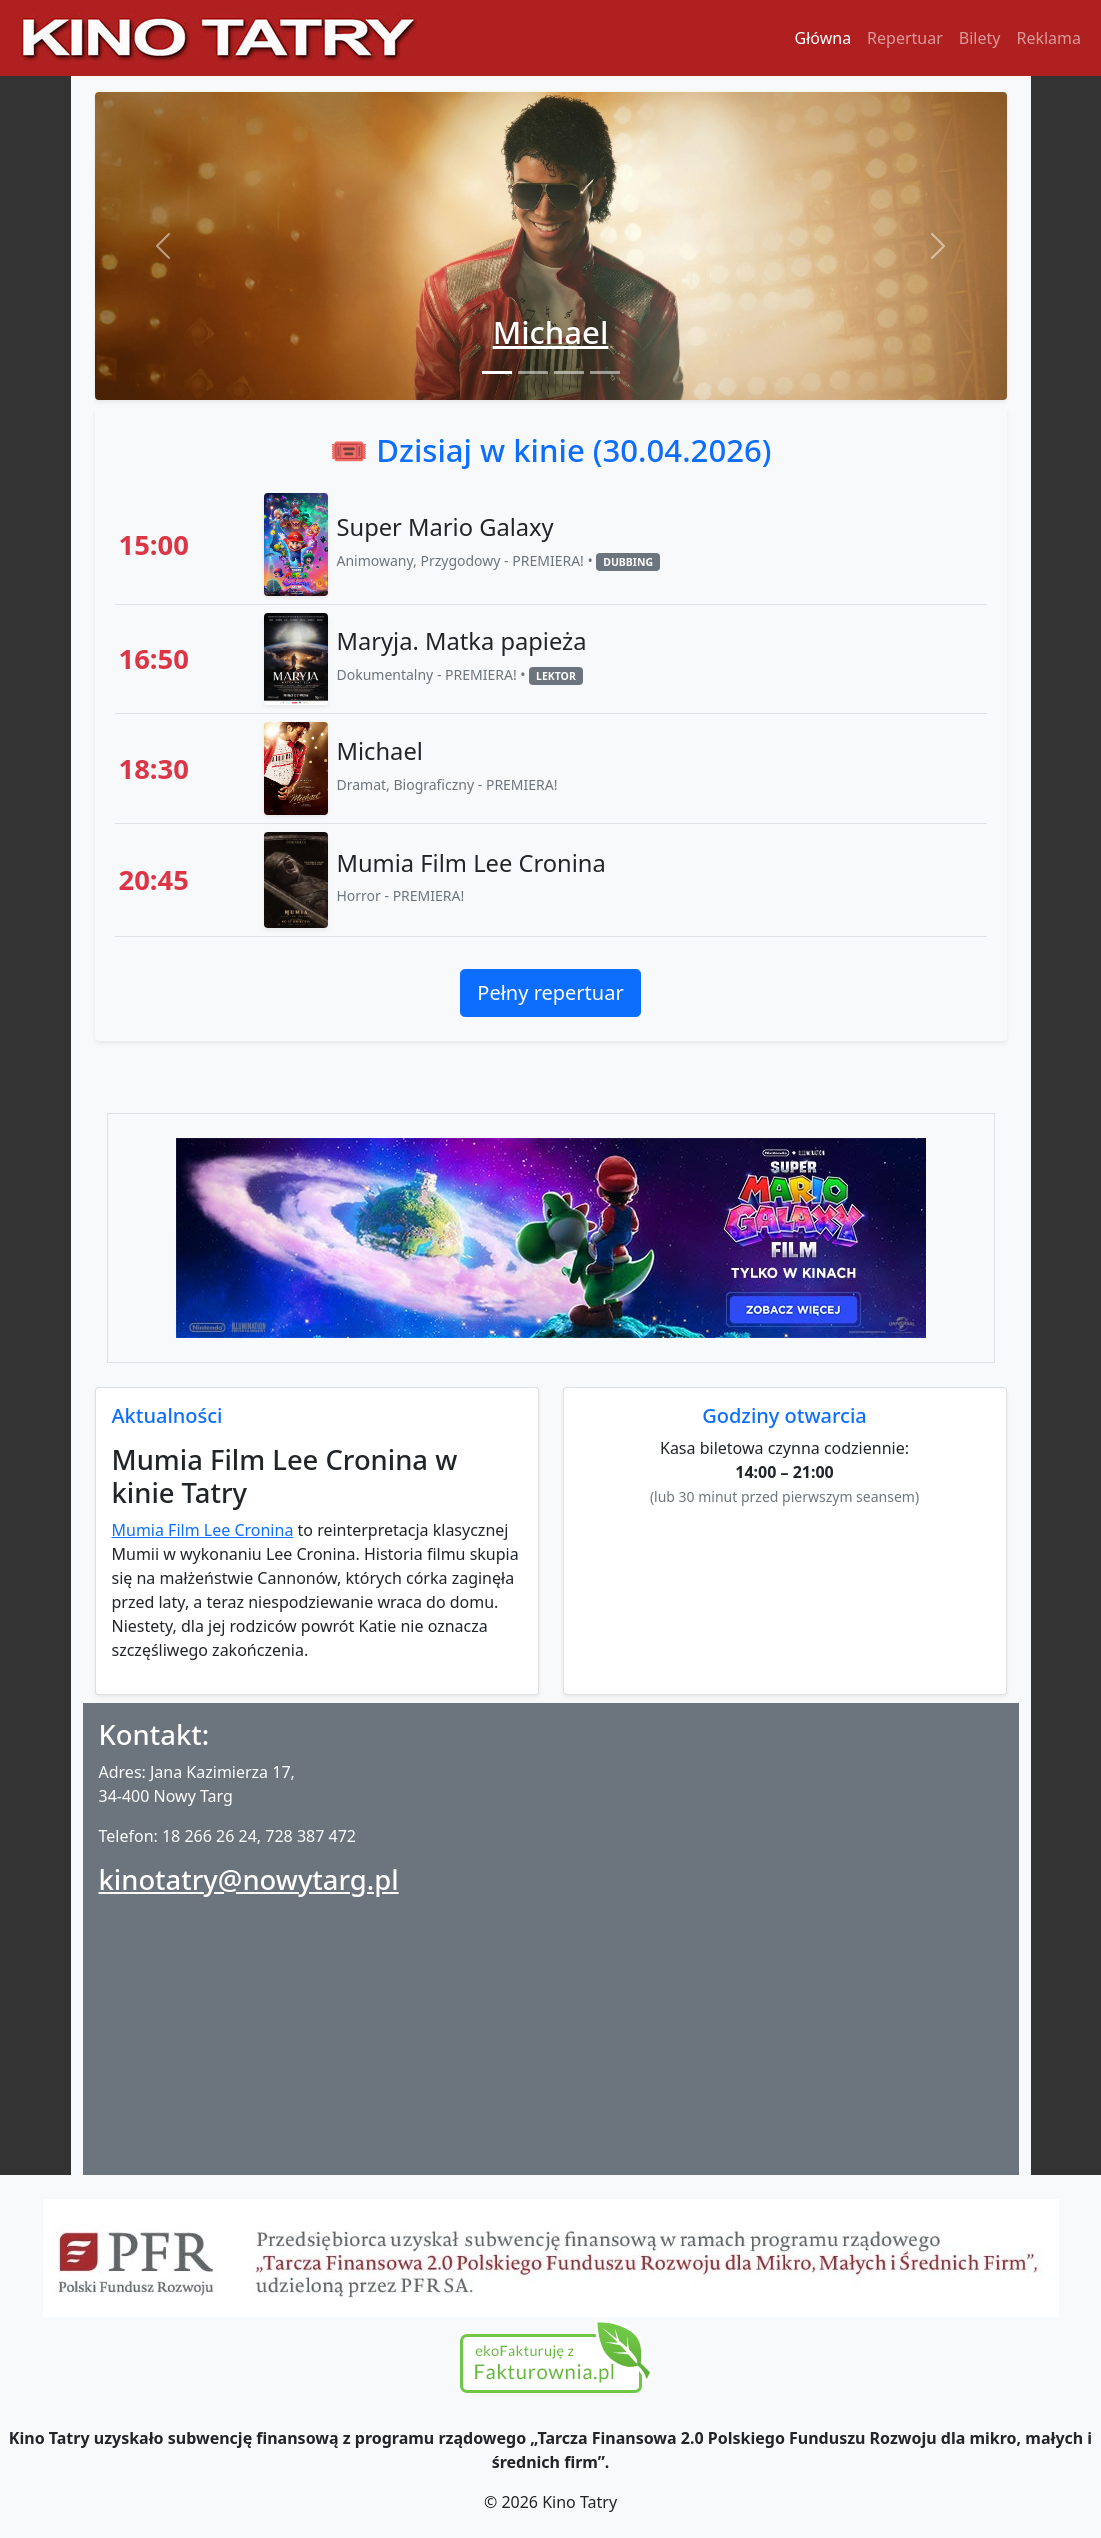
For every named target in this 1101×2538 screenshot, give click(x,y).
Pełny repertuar (550, 992)
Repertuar (905, 38)
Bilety (980, 38)
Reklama (1048, 38)
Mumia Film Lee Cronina (470, 863)
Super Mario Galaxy (444, 527)
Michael (551, 332)
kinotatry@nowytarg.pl (249, 1879)
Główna (823, 38)
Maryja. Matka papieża (461, 641)
